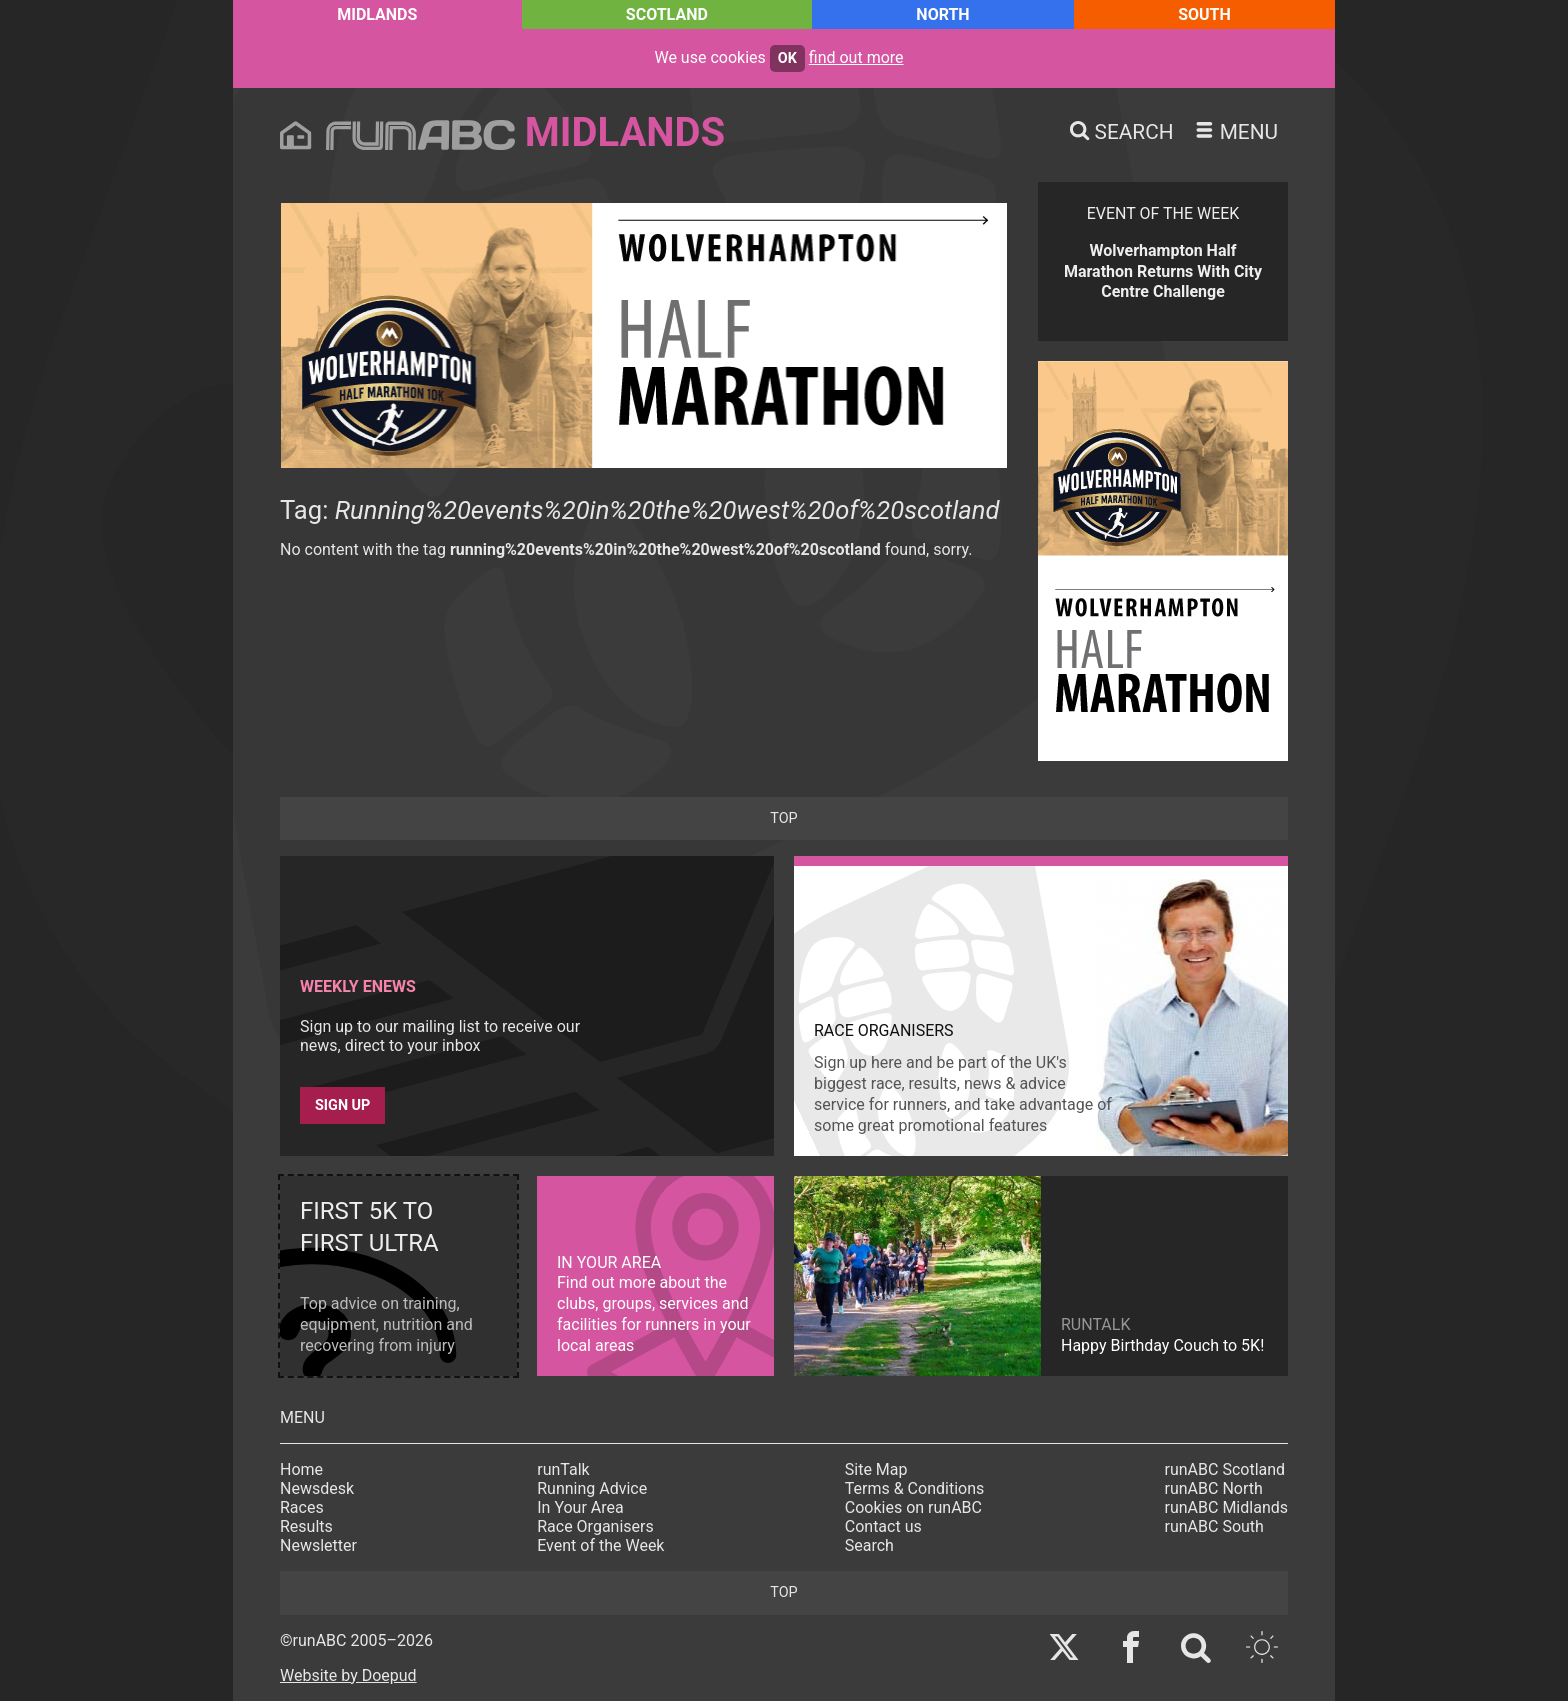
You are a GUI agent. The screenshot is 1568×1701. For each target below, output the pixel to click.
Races (302, 1507)
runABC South (1214, 1526)
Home (301, 1469)
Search (869, 1545)
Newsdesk (317, 1488)
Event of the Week (600, 1545)
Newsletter (318, 1545)
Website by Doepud (348, 1675)
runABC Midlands (1226, 1507)
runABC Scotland (1225, 1469)
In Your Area (580, 1507)
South (1204, 14)
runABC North (1214, 1488)
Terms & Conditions (915, 1488)
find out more (856, 57)
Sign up (342, 1105)
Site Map (876, 1469)
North (942, 14)
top (783, 818)
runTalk (563, 1469)
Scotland (667, 14)
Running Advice (592, 1488)
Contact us (883, 1526)
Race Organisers (595, 1526)
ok (787, 58)
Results (306, 1526)
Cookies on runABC (913, 1507)
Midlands (377, 14)
